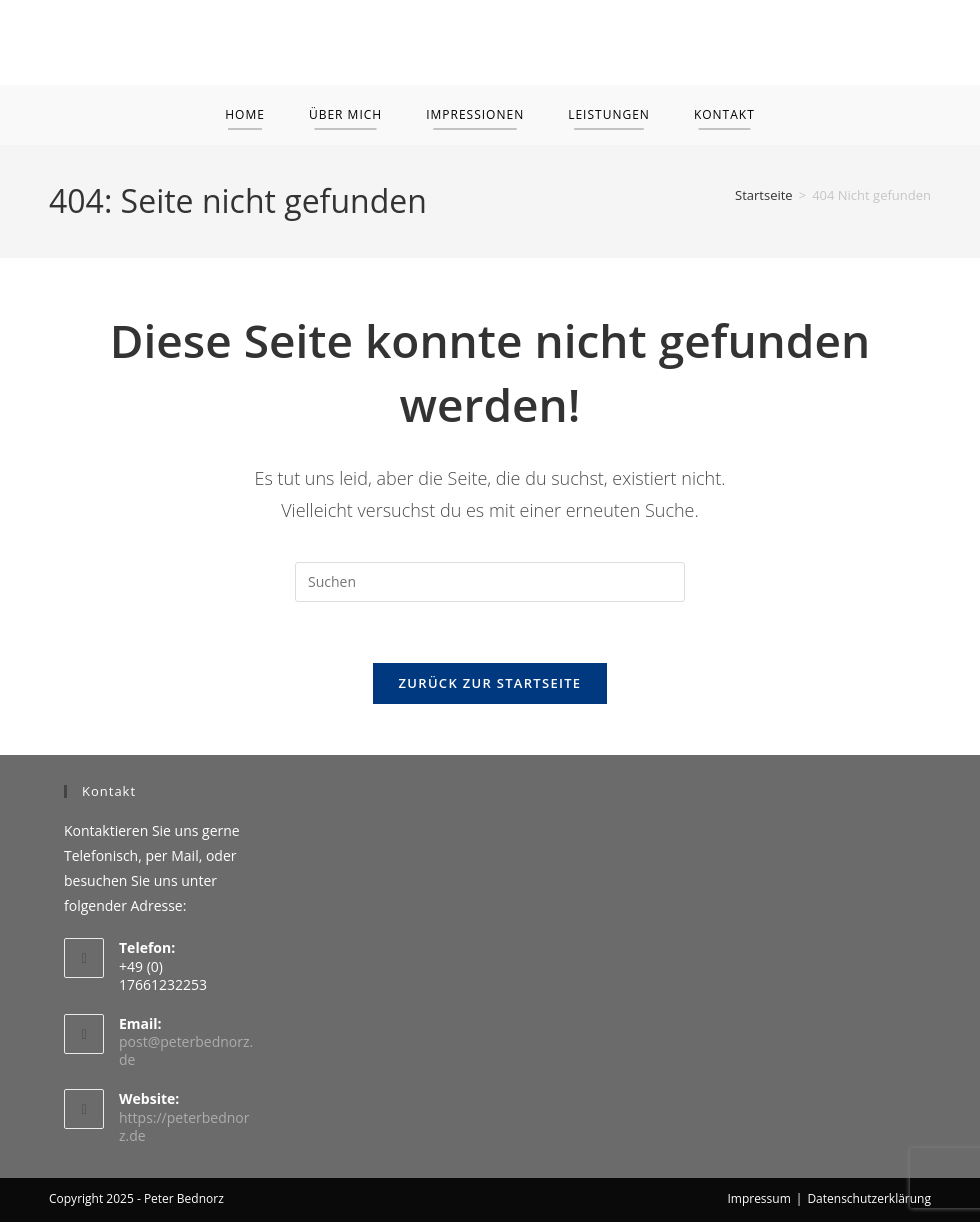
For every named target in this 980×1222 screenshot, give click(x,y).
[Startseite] (764, 195)
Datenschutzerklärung (869, 1198)
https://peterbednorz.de (184, 1126)
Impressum (758, 1198)
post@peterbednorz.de (186, 1050)
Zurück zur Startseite (490, 683)
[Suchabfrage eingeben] (490, 582)
